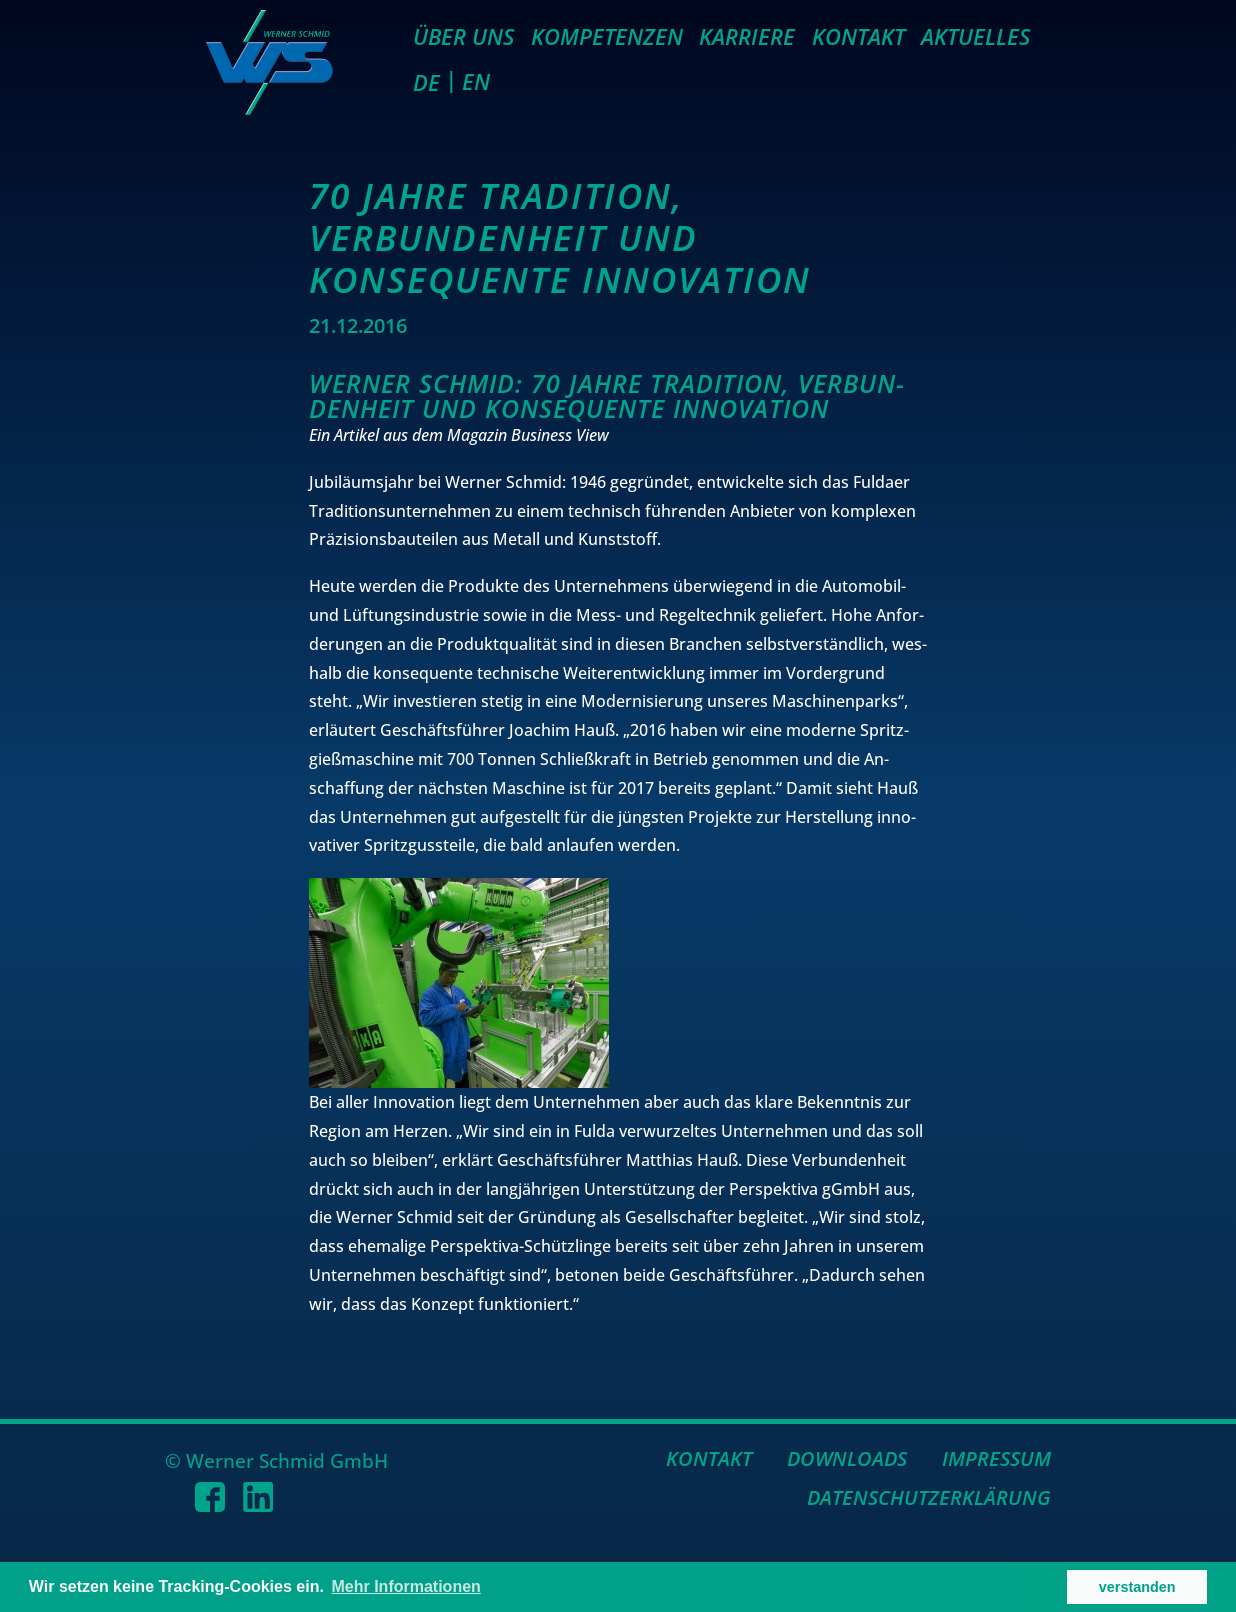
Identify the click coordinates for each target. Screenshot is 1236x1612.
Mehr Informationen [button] (406, 1586)
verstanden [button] (1137, 1587)
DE (426, 82)
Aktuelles (975, 36)
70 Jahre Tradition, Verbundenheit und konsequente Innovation (560, 237)
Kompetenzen (607, 36)
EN (476, 81)
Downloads (847, 1458)
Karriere (747, 36)
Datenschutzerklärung (929, 1497)
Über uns (463, 36)
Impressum (996, 1458)
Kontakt (858, 36)
